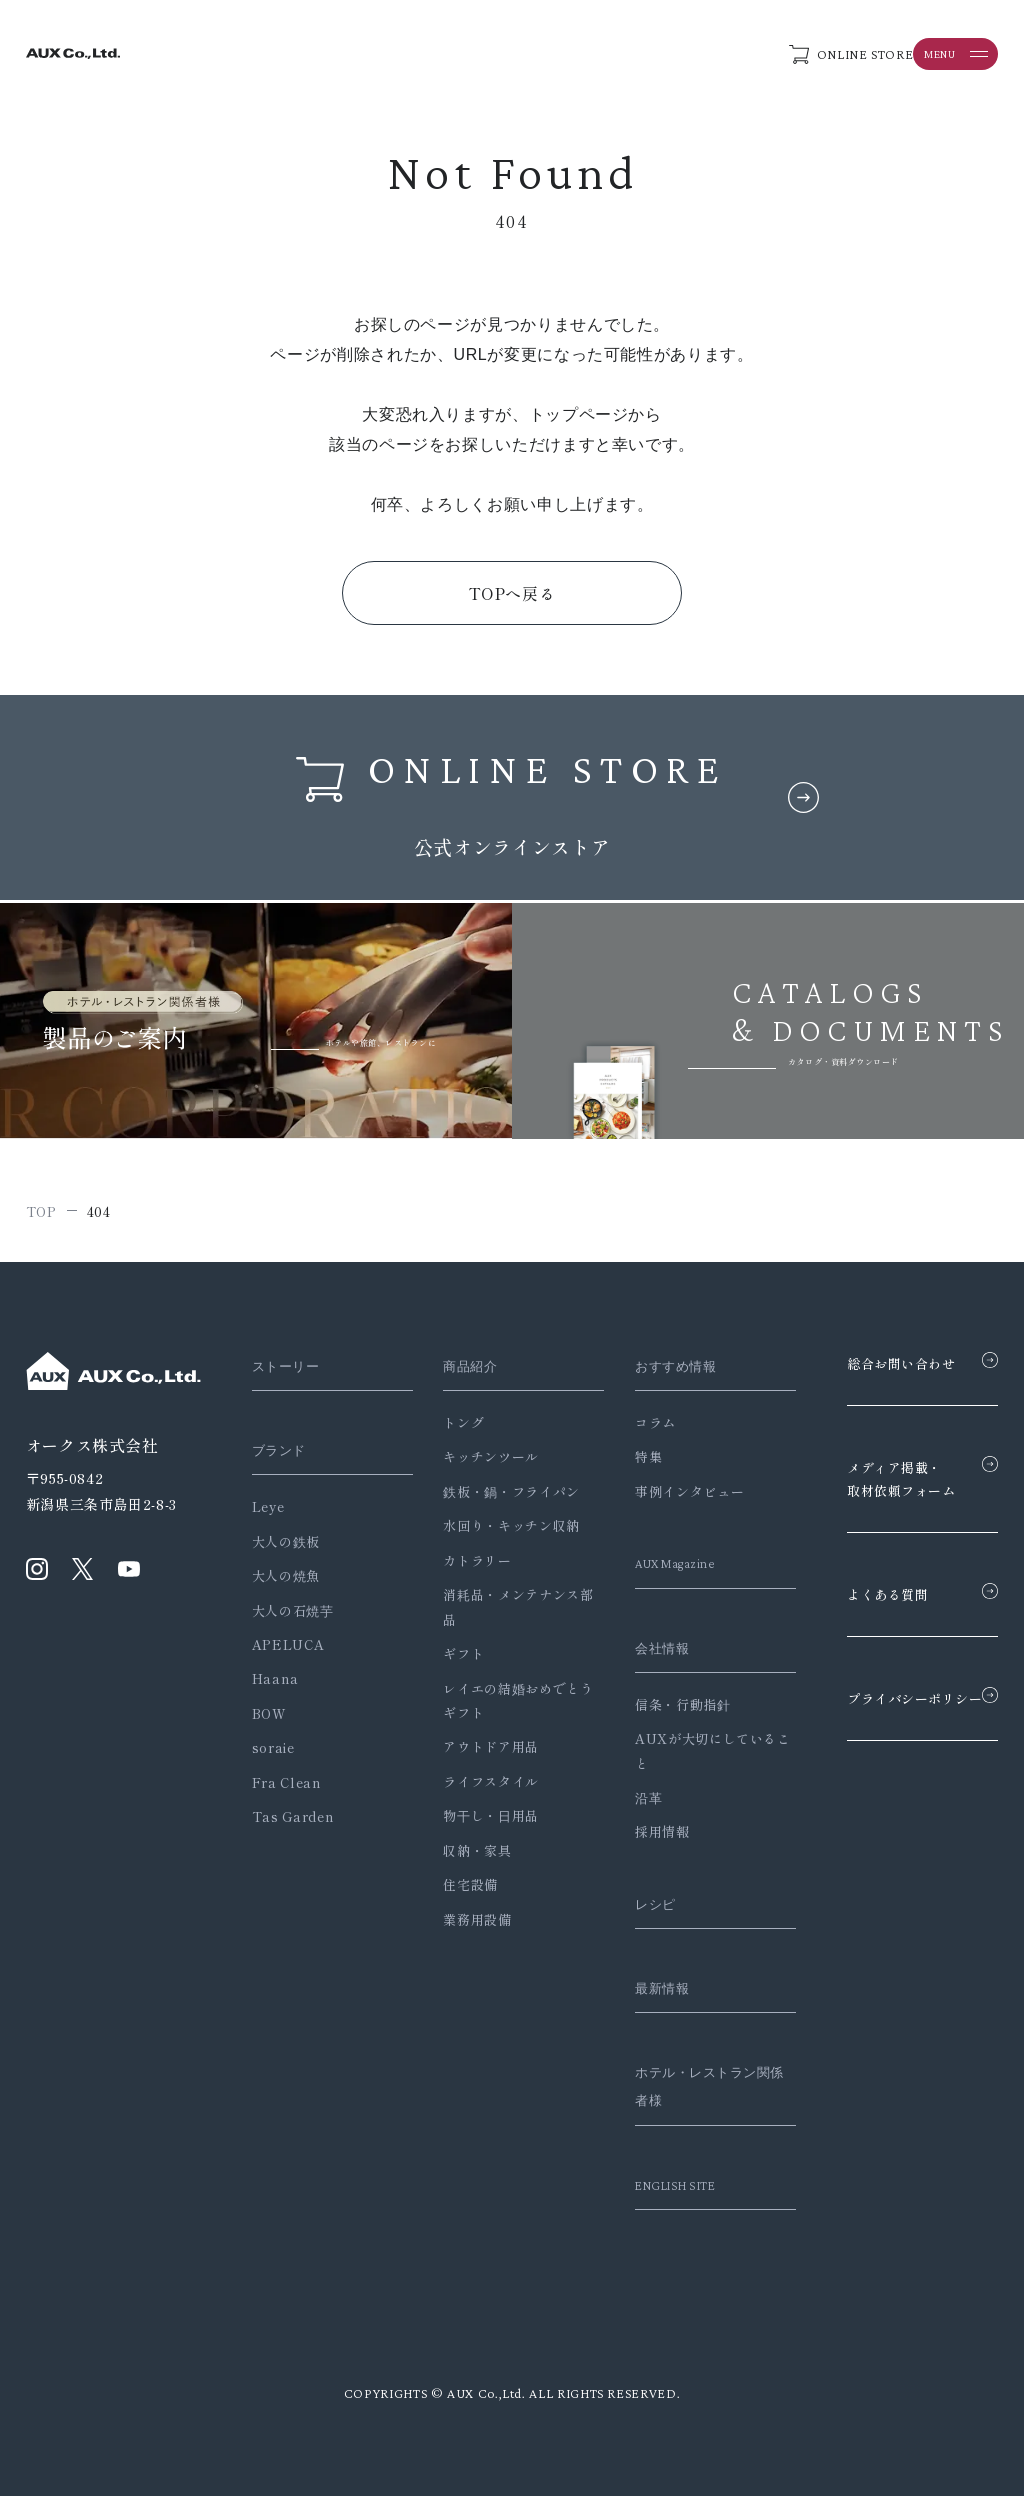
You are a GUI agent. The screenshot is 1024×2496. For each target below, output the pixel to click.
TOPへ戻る (512, 593)
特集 (622, 1456)
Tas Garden (293, 1816)
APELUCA (288, 1644)
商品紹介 (462, 1366)
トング (451, 1422)
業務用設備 (465, 1919)
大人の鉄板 (286, 1541)
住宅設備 (458, 1884)
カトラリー (465, 1560)
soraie (273, 1747)
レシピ (632, 1904)
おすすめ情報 (656, 1366)
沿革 (622, 1797)
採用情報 (636, 1831)
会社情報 (640, 1648)
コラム (629, 1422)
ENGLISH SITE (657, 2185)
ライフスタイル (478, 1781)
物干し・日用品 (478, 1815)
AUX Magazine (657, 1563)
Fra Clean (287, 1782)
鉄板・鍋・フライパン (499, 1491)
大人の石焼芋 (293, 1610)
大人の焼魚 (286, 1575)
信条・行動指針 (656, 1704)
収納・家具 (465, 1850)
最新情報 (640, 1988)
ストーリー (291, 1366)
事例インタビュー (663, 1491)
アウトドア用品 (478, 1746)
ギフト (451, 1653)
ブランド (283, 1450)
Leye (268, 1506)
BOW (269, 1713)
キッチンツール (478, 1456)
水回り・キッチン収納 (499, 1525)
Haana (275, 1678)
